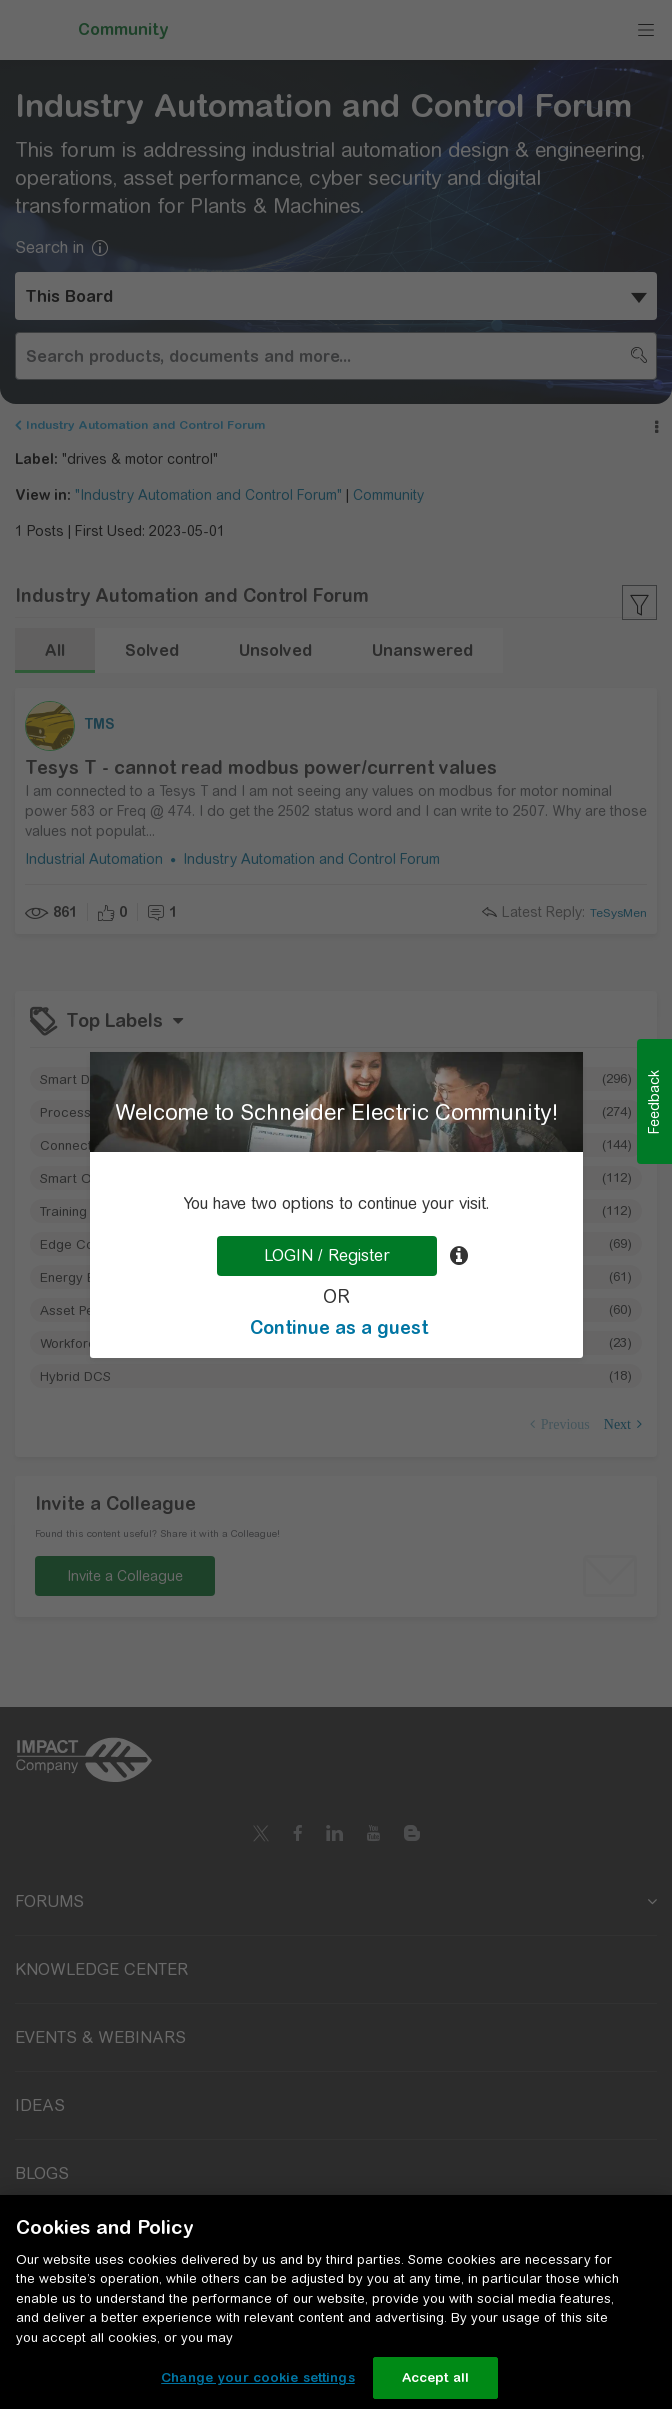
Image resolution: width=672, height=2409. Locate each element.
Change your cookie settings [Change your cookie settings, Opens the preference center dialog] (258, 2377)
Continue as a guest (339, 1327)
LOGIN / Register (327, 1255)
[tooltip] (459, 1256)
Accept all (435, 2377)
